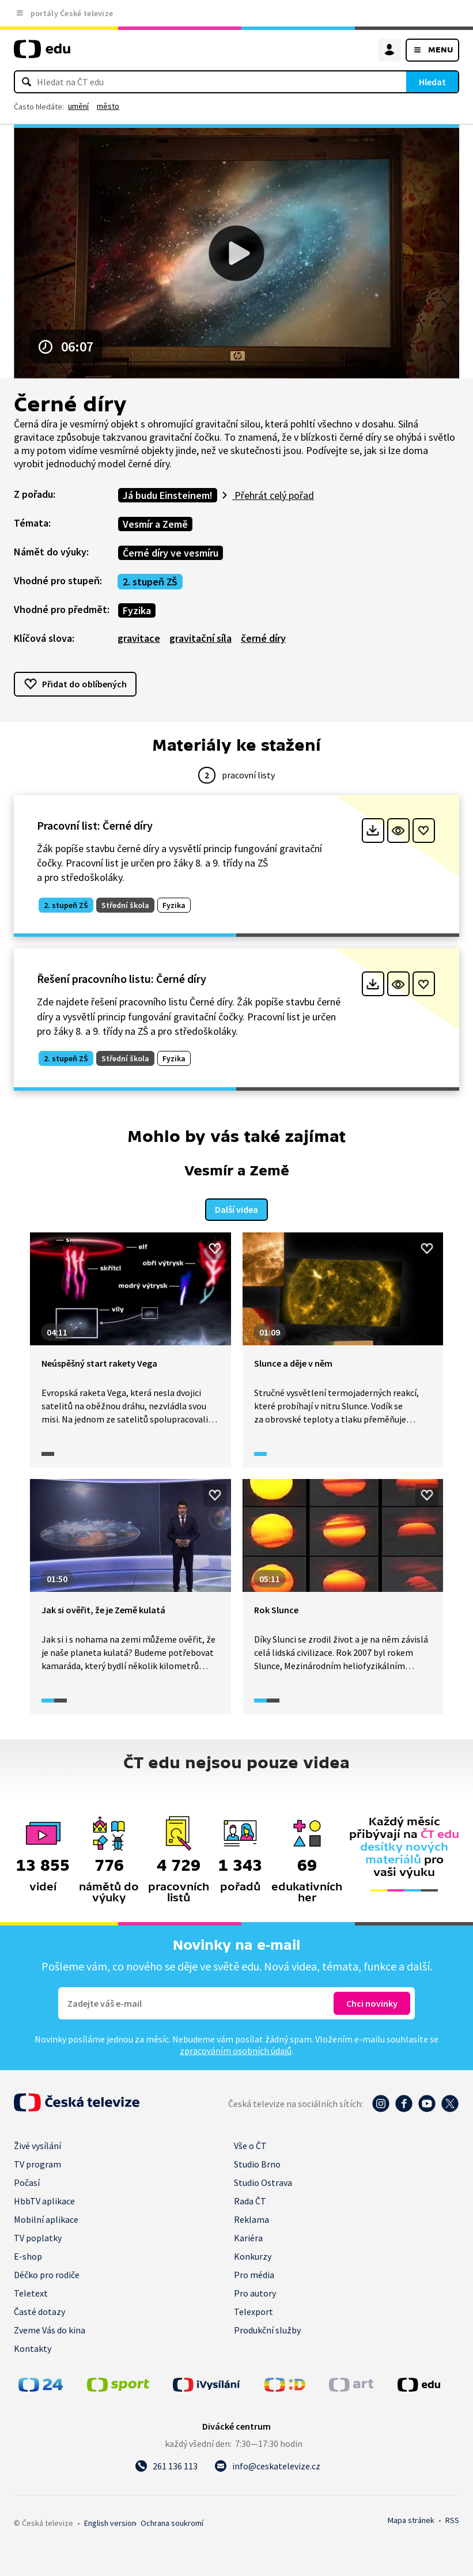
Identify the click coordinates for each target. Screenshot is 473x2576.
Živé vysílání (37, 2144)
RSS (452, 2519)
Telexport (253, 2310)
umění (78, 106)
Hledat (432, 82)
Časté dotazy (39, 2310)
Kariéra (248, 2236)
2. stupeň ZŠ (150, 581)
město (108, 106)
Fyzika (137, 610)
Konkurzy (252, 2255)
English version (110, 2522)
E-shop (28, 2255)
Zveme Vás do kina (49, 2329)
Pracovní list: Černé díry (95, 825)
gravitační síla (200, 638)
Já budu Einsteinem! (168, 495)
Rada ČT (250, 2200)
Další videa (236, 1208)
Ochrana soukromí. (172, 2522)
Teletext (31, 2292)
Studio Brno (257, 2163)
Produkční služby (267, 2329)
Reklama (251, 2218)
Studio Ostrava (263, 2181)
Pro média (254, 2273)
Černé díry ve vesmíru (170, 552)
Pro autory (255, 2292)
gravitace (139, 638)
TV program (37, 2163)
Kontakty (32, 2347)
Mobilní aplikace (46, 2218)
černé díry (263, 638)
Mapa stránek (411, 2519)
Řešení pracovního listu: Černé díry (121, 978)
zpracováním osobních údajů (236, 2049)
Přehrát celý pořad (273, 495)
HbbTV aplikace (44, 2200)
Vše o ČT (250, 2144)
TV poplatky (38, 2236)
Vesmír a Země (155, 524)
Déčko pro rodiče (47, 2273)
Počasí (27, 2181)
